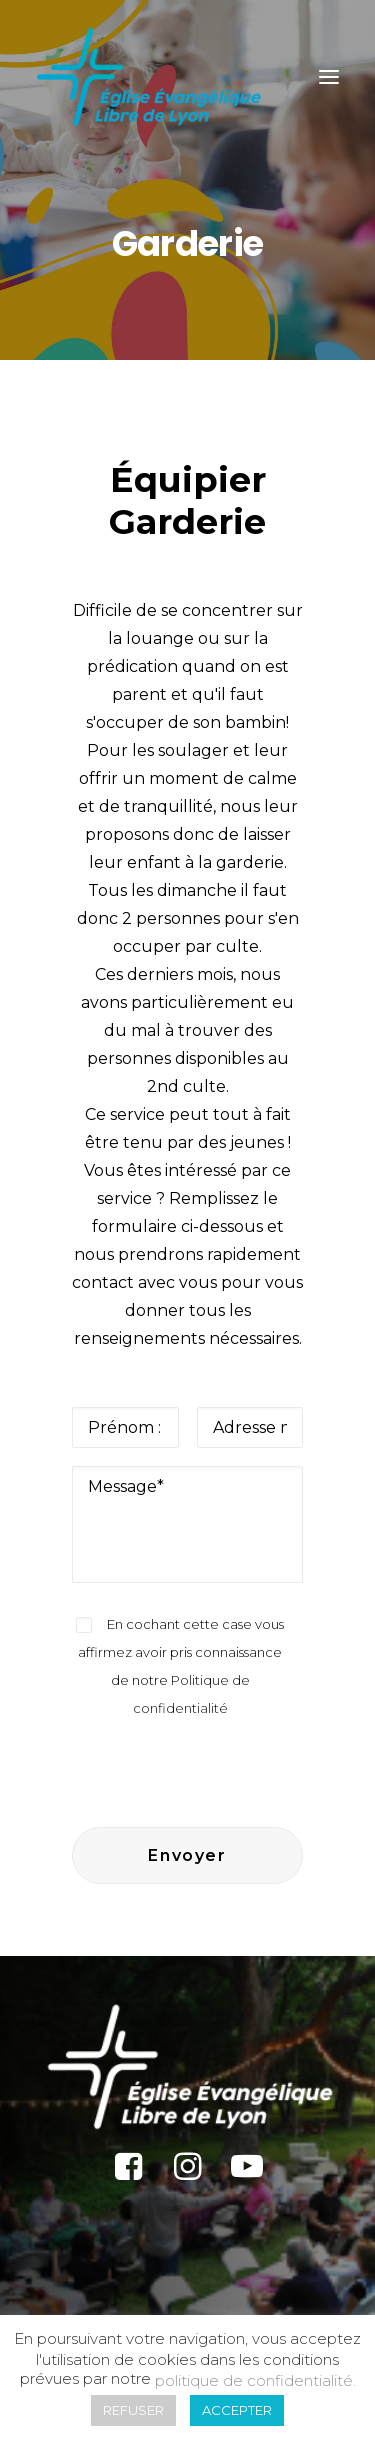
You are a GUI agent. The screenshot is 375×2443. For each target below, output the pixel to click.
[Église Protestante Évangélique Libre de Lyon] (149, 77)
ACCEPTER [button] (237, 2410)
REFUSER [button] (133, 2410)
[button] (329, 77)
